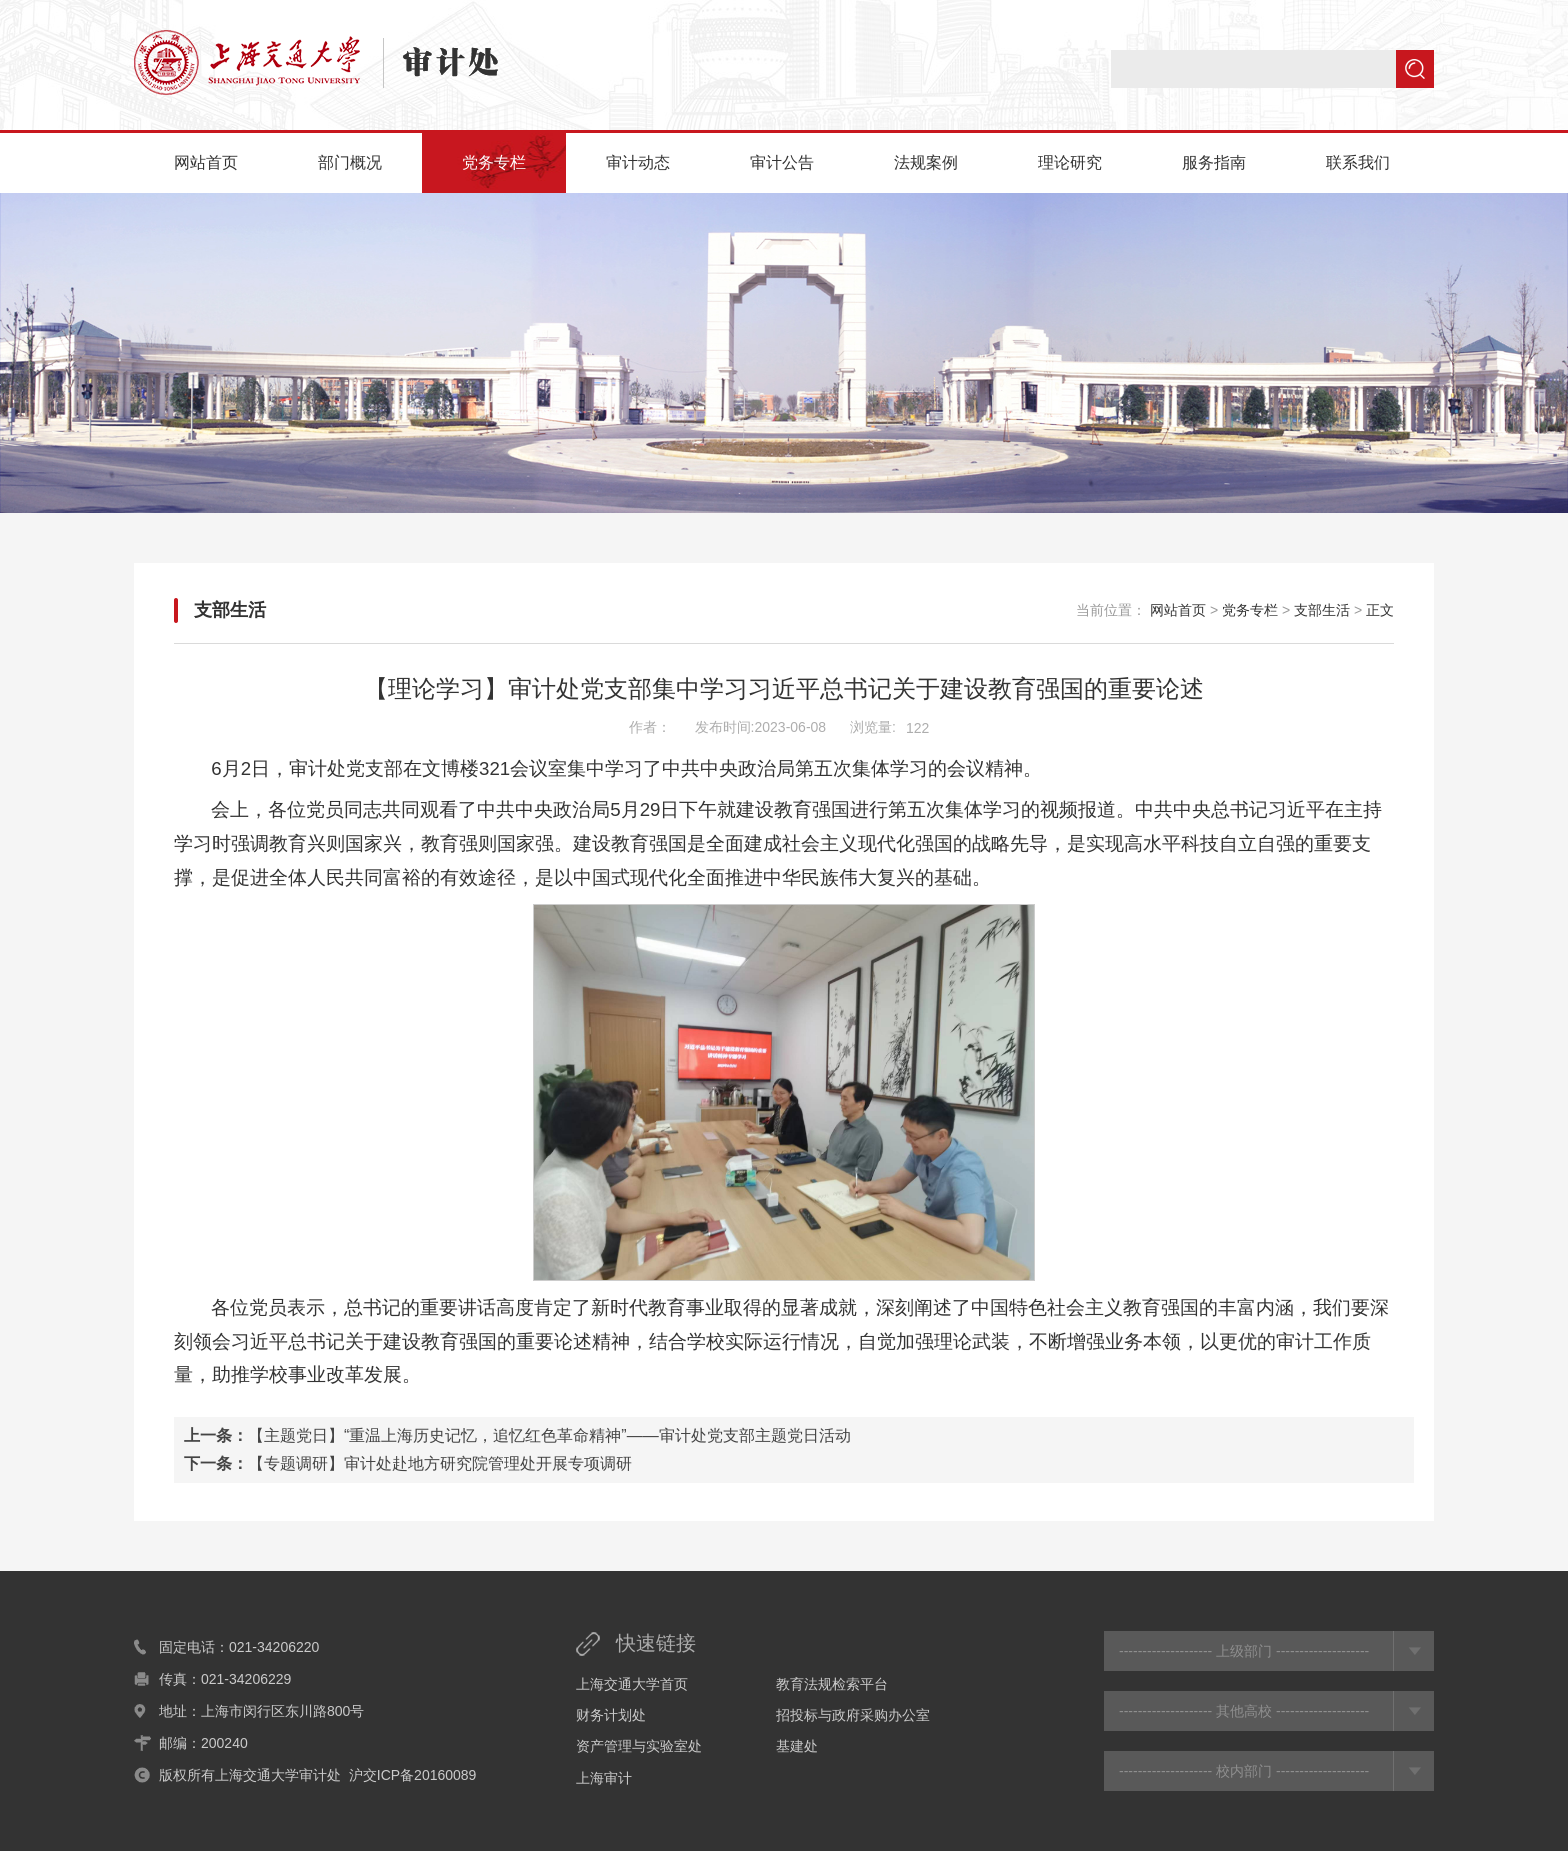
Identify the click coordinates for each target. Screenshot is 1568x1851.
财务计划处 (611, 1715)
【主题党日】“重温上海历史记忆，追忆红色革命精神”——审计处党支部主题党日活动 (549, 1435)
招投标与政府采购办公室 (853, 1715)
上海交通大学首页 (632, 1684)
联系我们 (1358, 162)
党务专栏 (494, 162)
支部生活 (230, 610)
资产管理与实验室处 (639, 1746)
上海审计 (604, 1778)
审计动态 (638, 162)
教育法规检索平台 (832, 1684)
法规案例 (926, 162)
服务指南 (1214, 162)
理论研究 (1070, 162)
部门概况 (350, 162)
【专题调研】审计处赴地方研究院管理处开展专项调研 (440, 1463)
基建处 (797, 1746)
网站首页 (206, 162)
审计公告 (782, 162)
